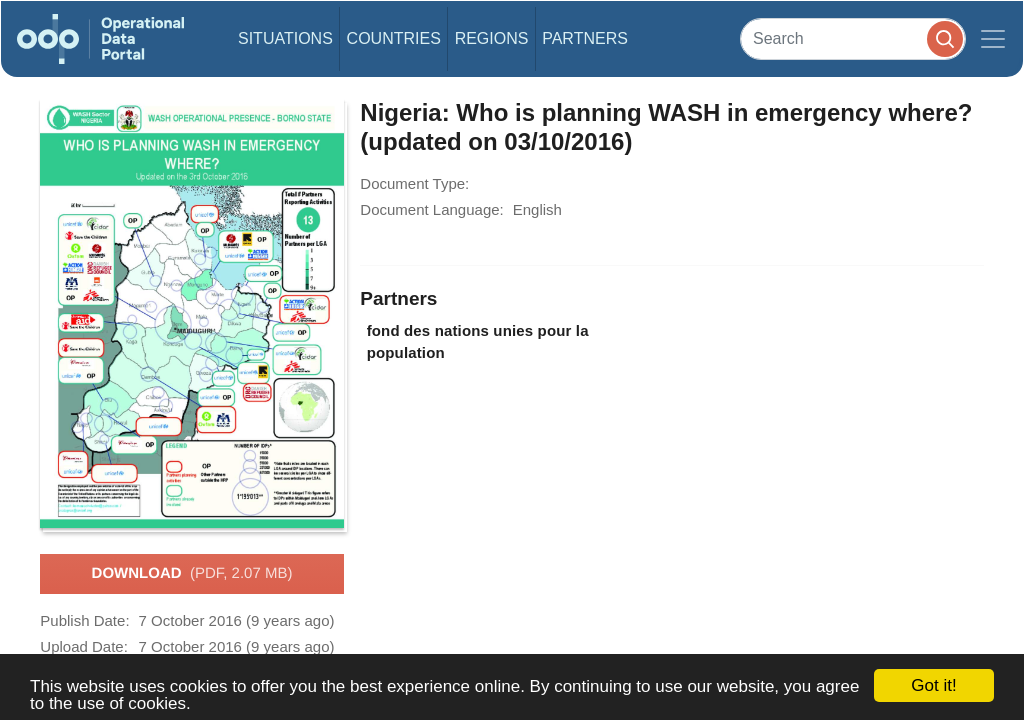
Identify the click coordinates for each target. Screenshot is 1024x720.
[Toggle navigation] (993, 39)
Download (192, 574)
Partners (585, 38)
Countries (394, 38)
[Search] (853, 38)
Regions (492, 38)
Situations (285, 38)
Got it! (933, 685)
